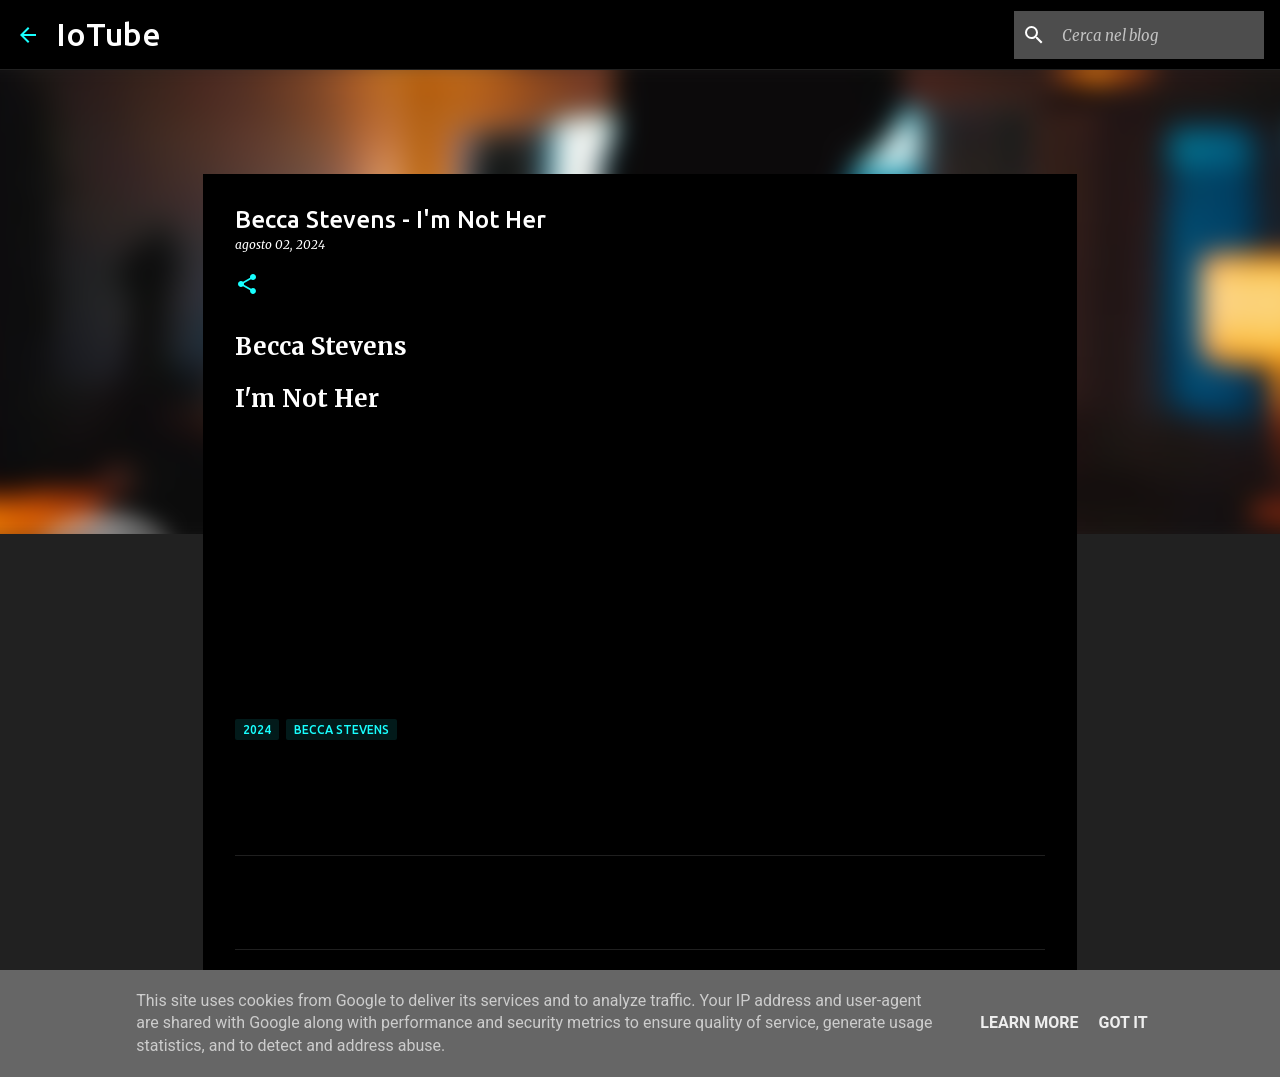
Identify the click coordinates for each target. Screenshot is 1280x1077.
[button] (247, 285)
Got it (1122, 1022)
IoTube (108, 34)
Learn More (1029, 1022)
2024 (257, 729)
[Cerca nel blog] (1159, 35)
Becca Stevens (341, 729)
